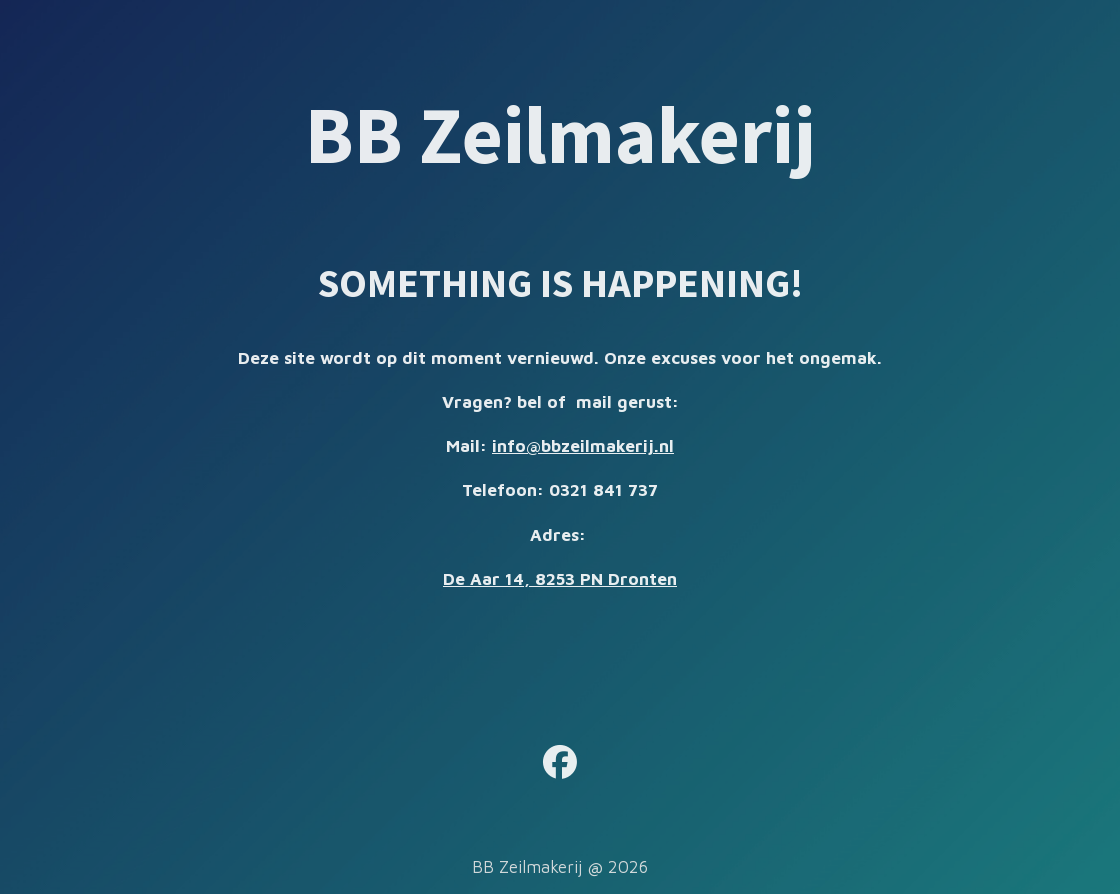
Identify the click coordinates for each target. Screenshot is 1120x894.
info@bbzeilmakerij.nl (583, 446)
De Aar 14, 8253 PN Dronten (560, 579)
